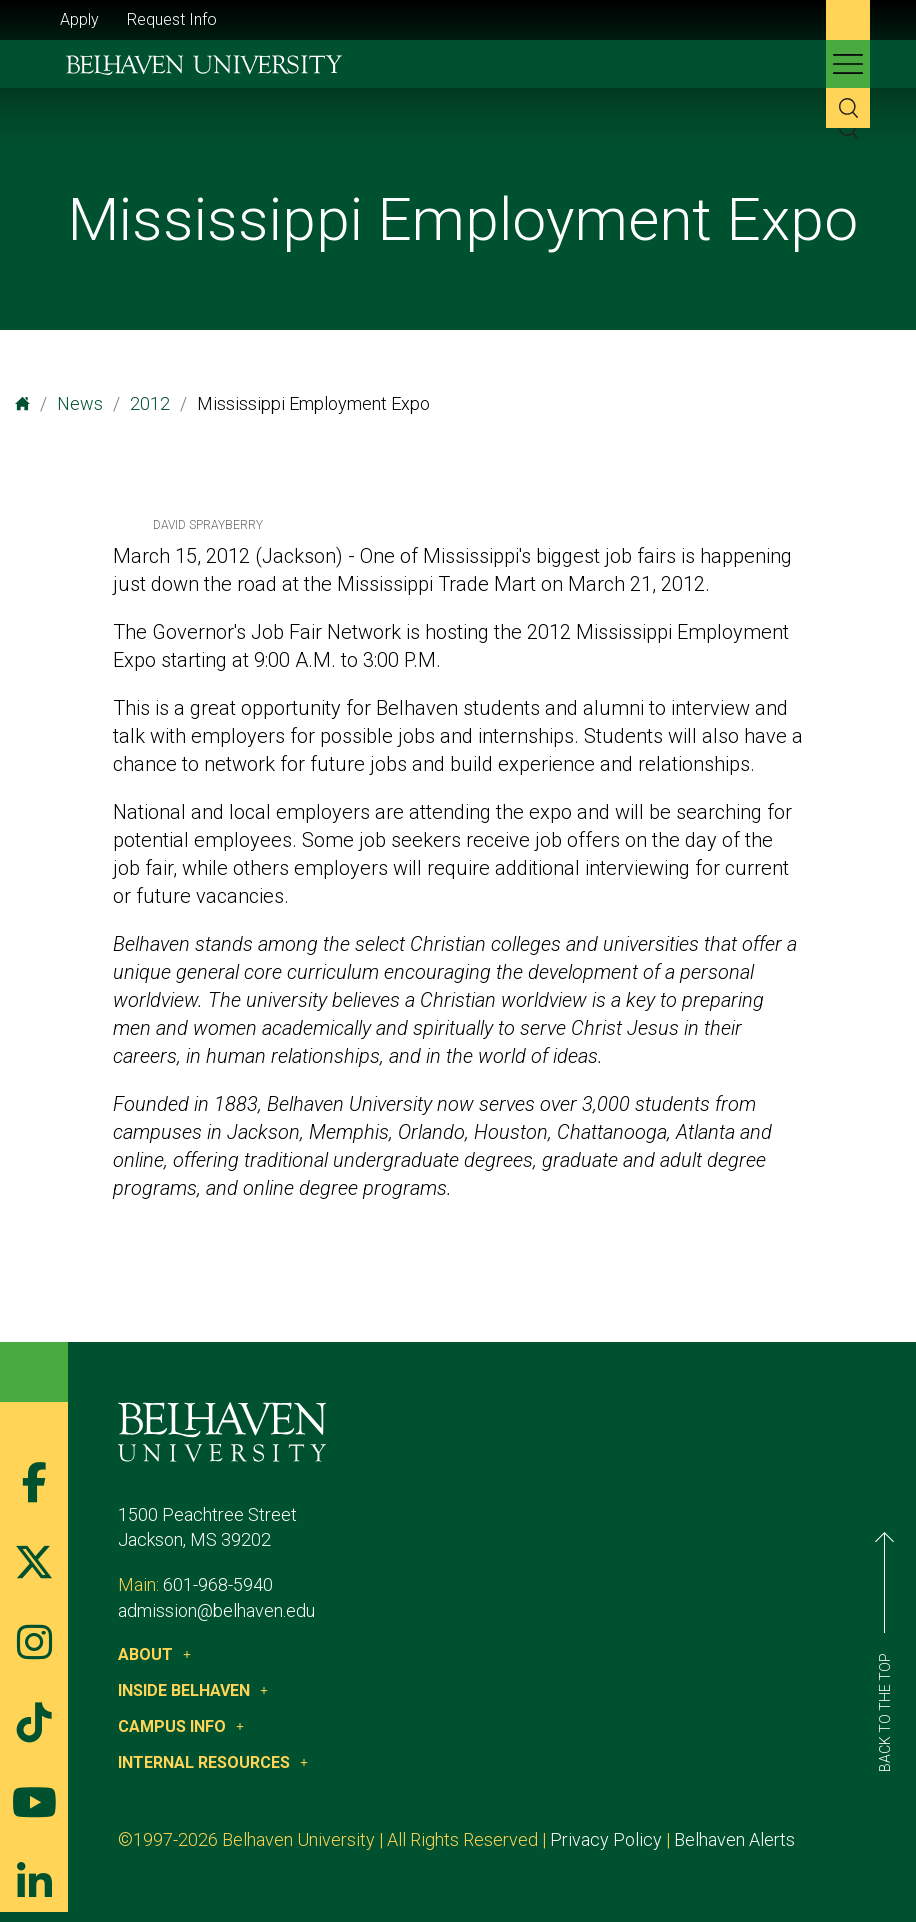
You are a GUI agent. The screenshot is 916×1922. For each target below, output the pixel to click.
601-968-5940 (218, 1584)
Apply (79, 19)
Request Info (172, 19)
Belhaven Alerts (734, 1839)
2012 (150, 403)
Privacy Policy (606, 1839)
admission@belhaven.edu (216, 1610)
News (80, 403)
